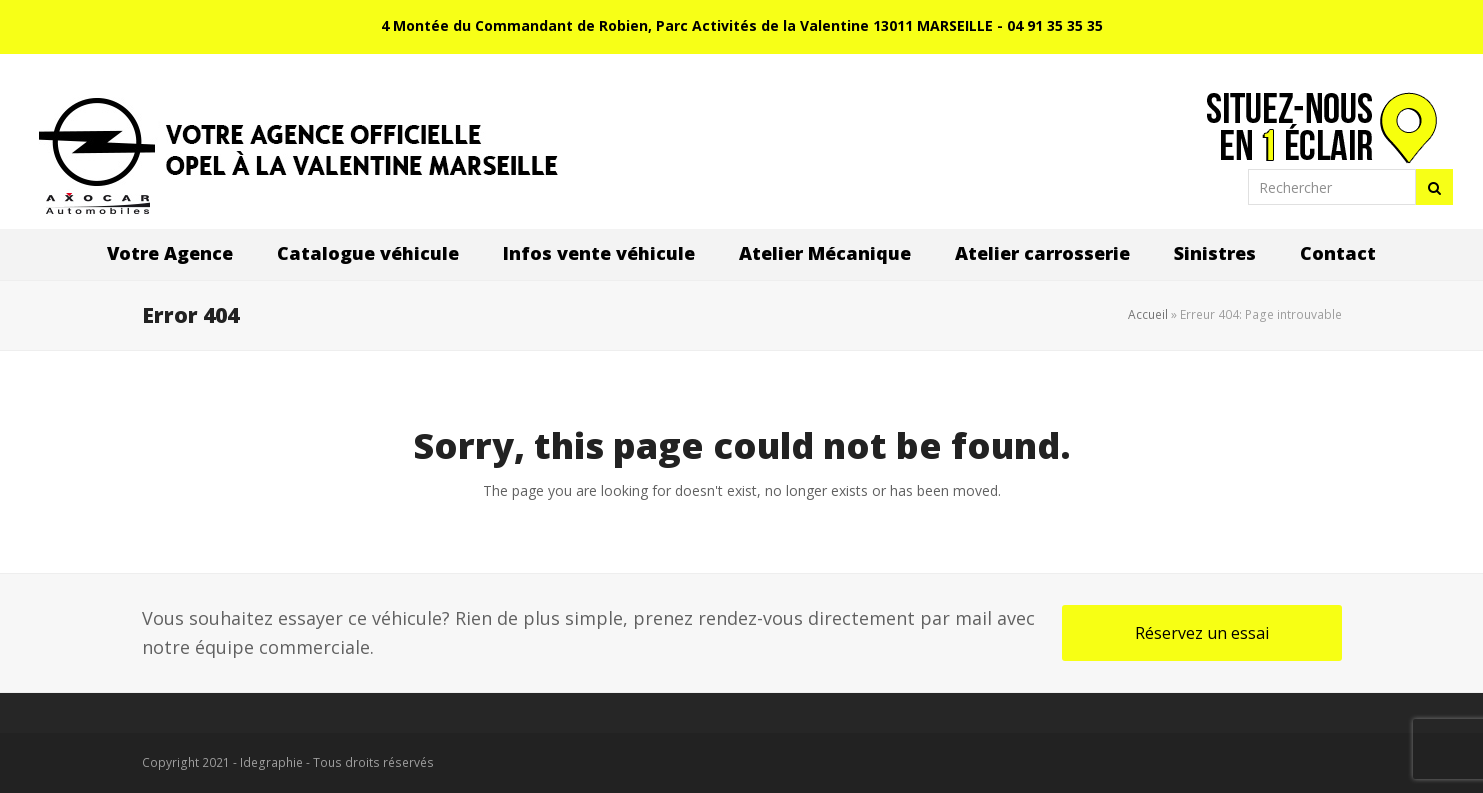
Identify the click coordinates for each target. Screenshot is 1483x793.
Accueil (1148, 314)
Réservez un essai (1202, 633)
